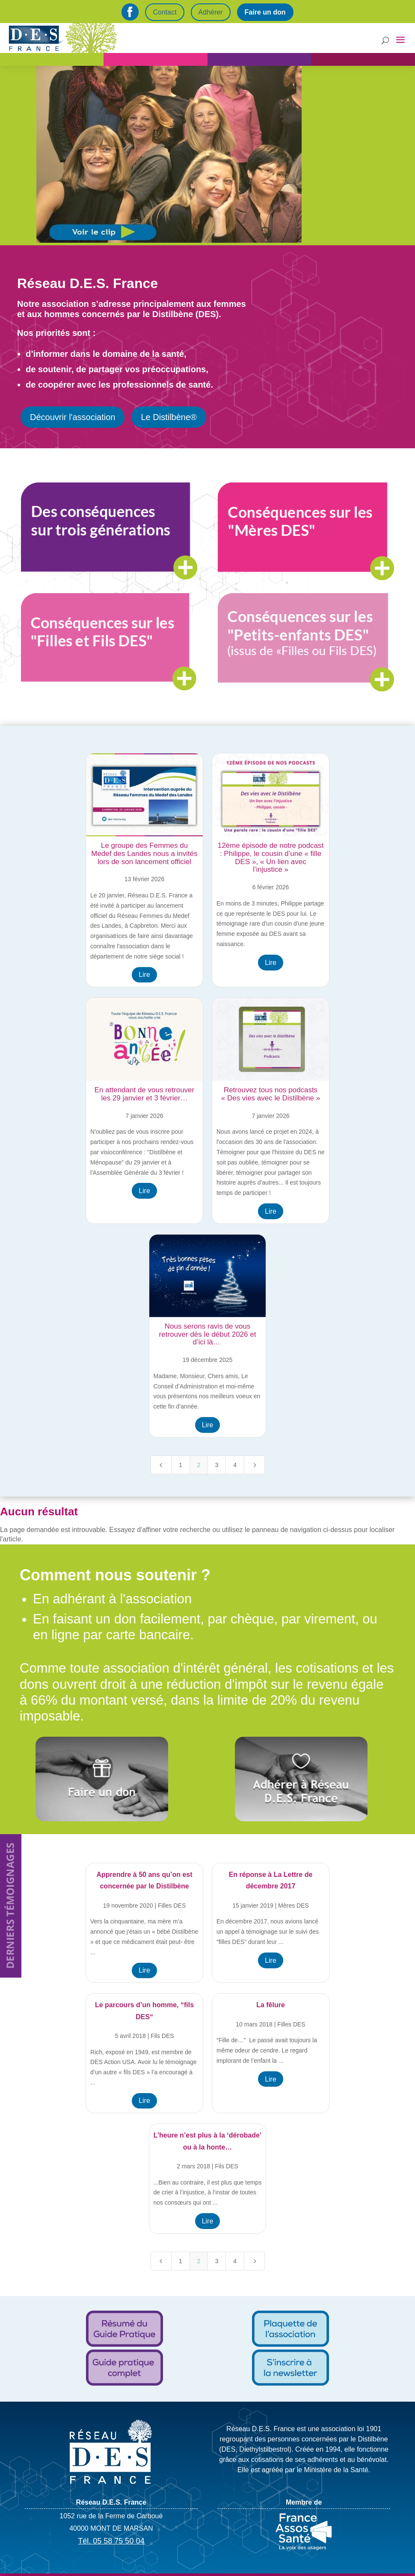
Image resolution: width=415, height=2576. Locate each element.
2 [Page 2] (198, 1464)
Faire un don (265, 12)
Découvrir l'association (72, 417)
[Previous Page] (161, 1465)
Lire (144, 974)
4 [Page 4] (235, 1464)
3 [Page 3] (217, 1464)
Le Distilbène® (168, 417)
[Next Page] (254, 1465)
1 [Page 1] (180, 1464)
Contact (164, 12)
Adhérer (211, 12)
